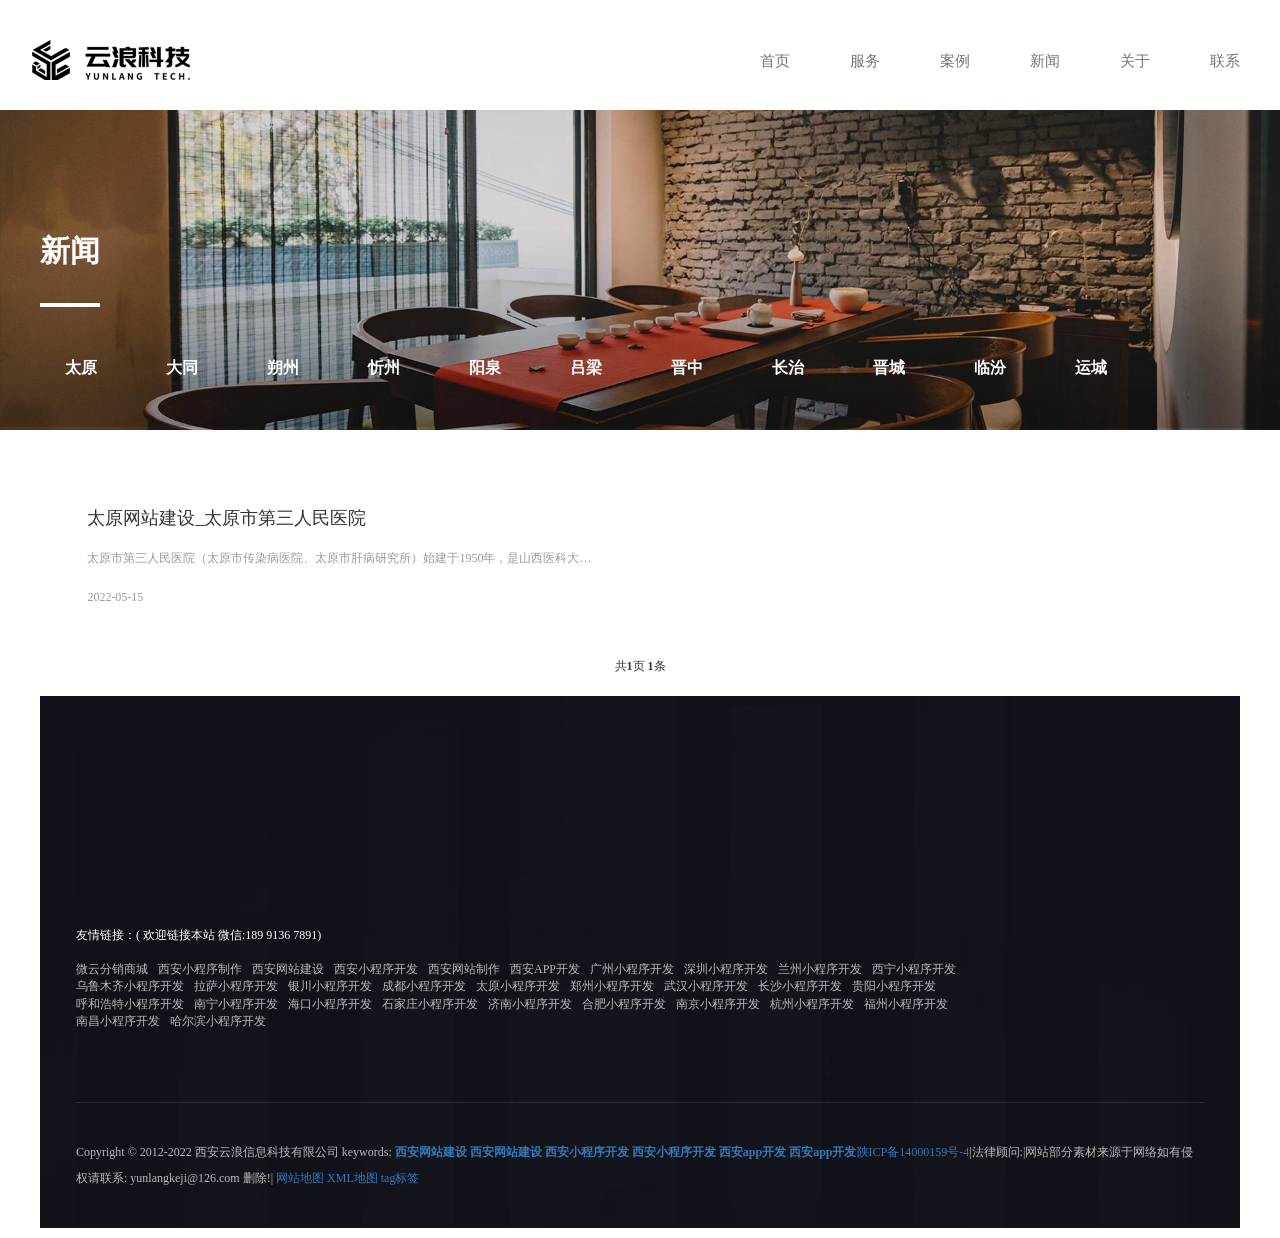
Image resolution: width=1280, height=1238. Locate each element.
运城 (1091, 367)
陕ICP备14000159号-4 (913, 1163)
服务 (856, 60)
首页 (764, 60)
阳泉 (485, 367)
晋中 (687, 367)
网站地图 (300, 1189)
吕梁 (586, 367)
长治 (788, 367)
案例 (948, 60)
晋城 (889, 367)
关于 (1132, 60)
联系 (1224, 60)
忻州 (384, 367)
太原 (81, 367)
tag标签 (400, 1189)
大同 (182, 367)
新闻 (1040, 60)
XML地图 (352, 1189)
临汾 (990, 367)
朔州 (283, 367)
